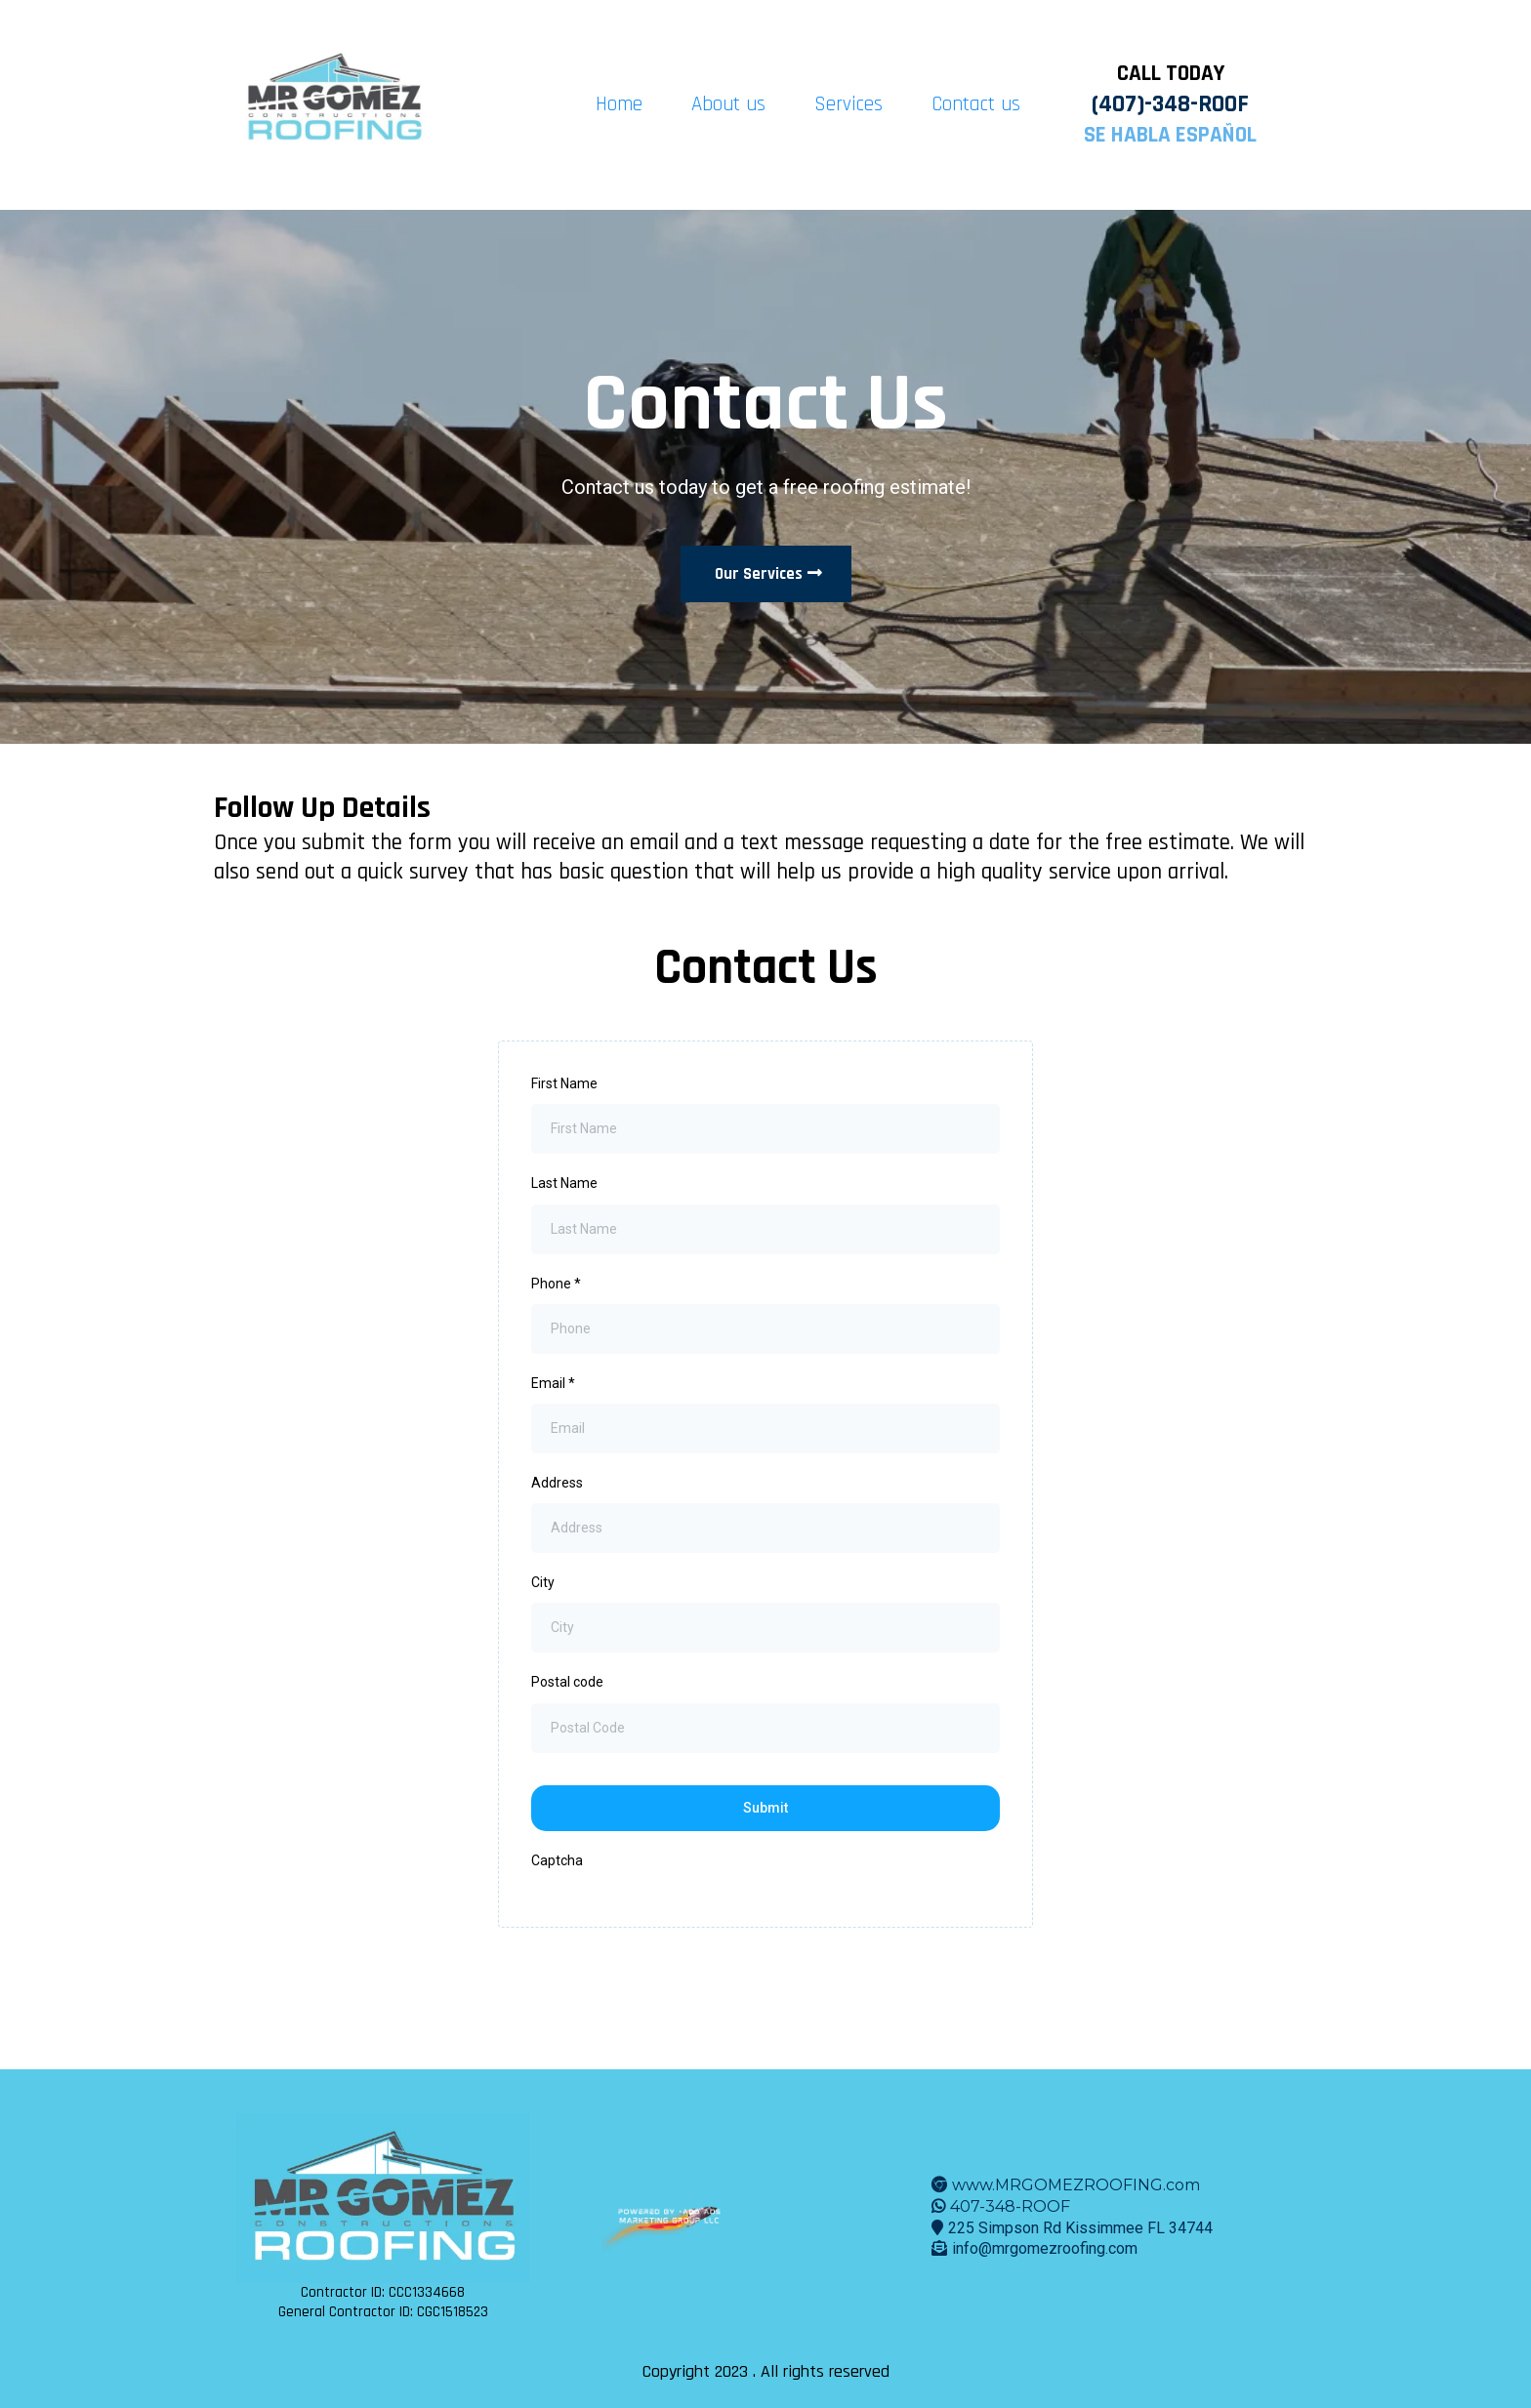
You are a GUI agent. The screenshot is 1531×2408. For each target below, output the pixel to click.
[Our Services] (766, 574)
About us (728, 104)
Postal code (567, 1682)
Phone (556, 1283)
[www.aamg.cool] (669, 2217)
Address (557, 1482)
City (543, 1582)
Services (848, 104)
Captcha (557, 1860)
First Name (564, 1083)
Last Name (564, 1183)
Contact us (975, 104)
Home (619, 104)
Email (553, 1383)
